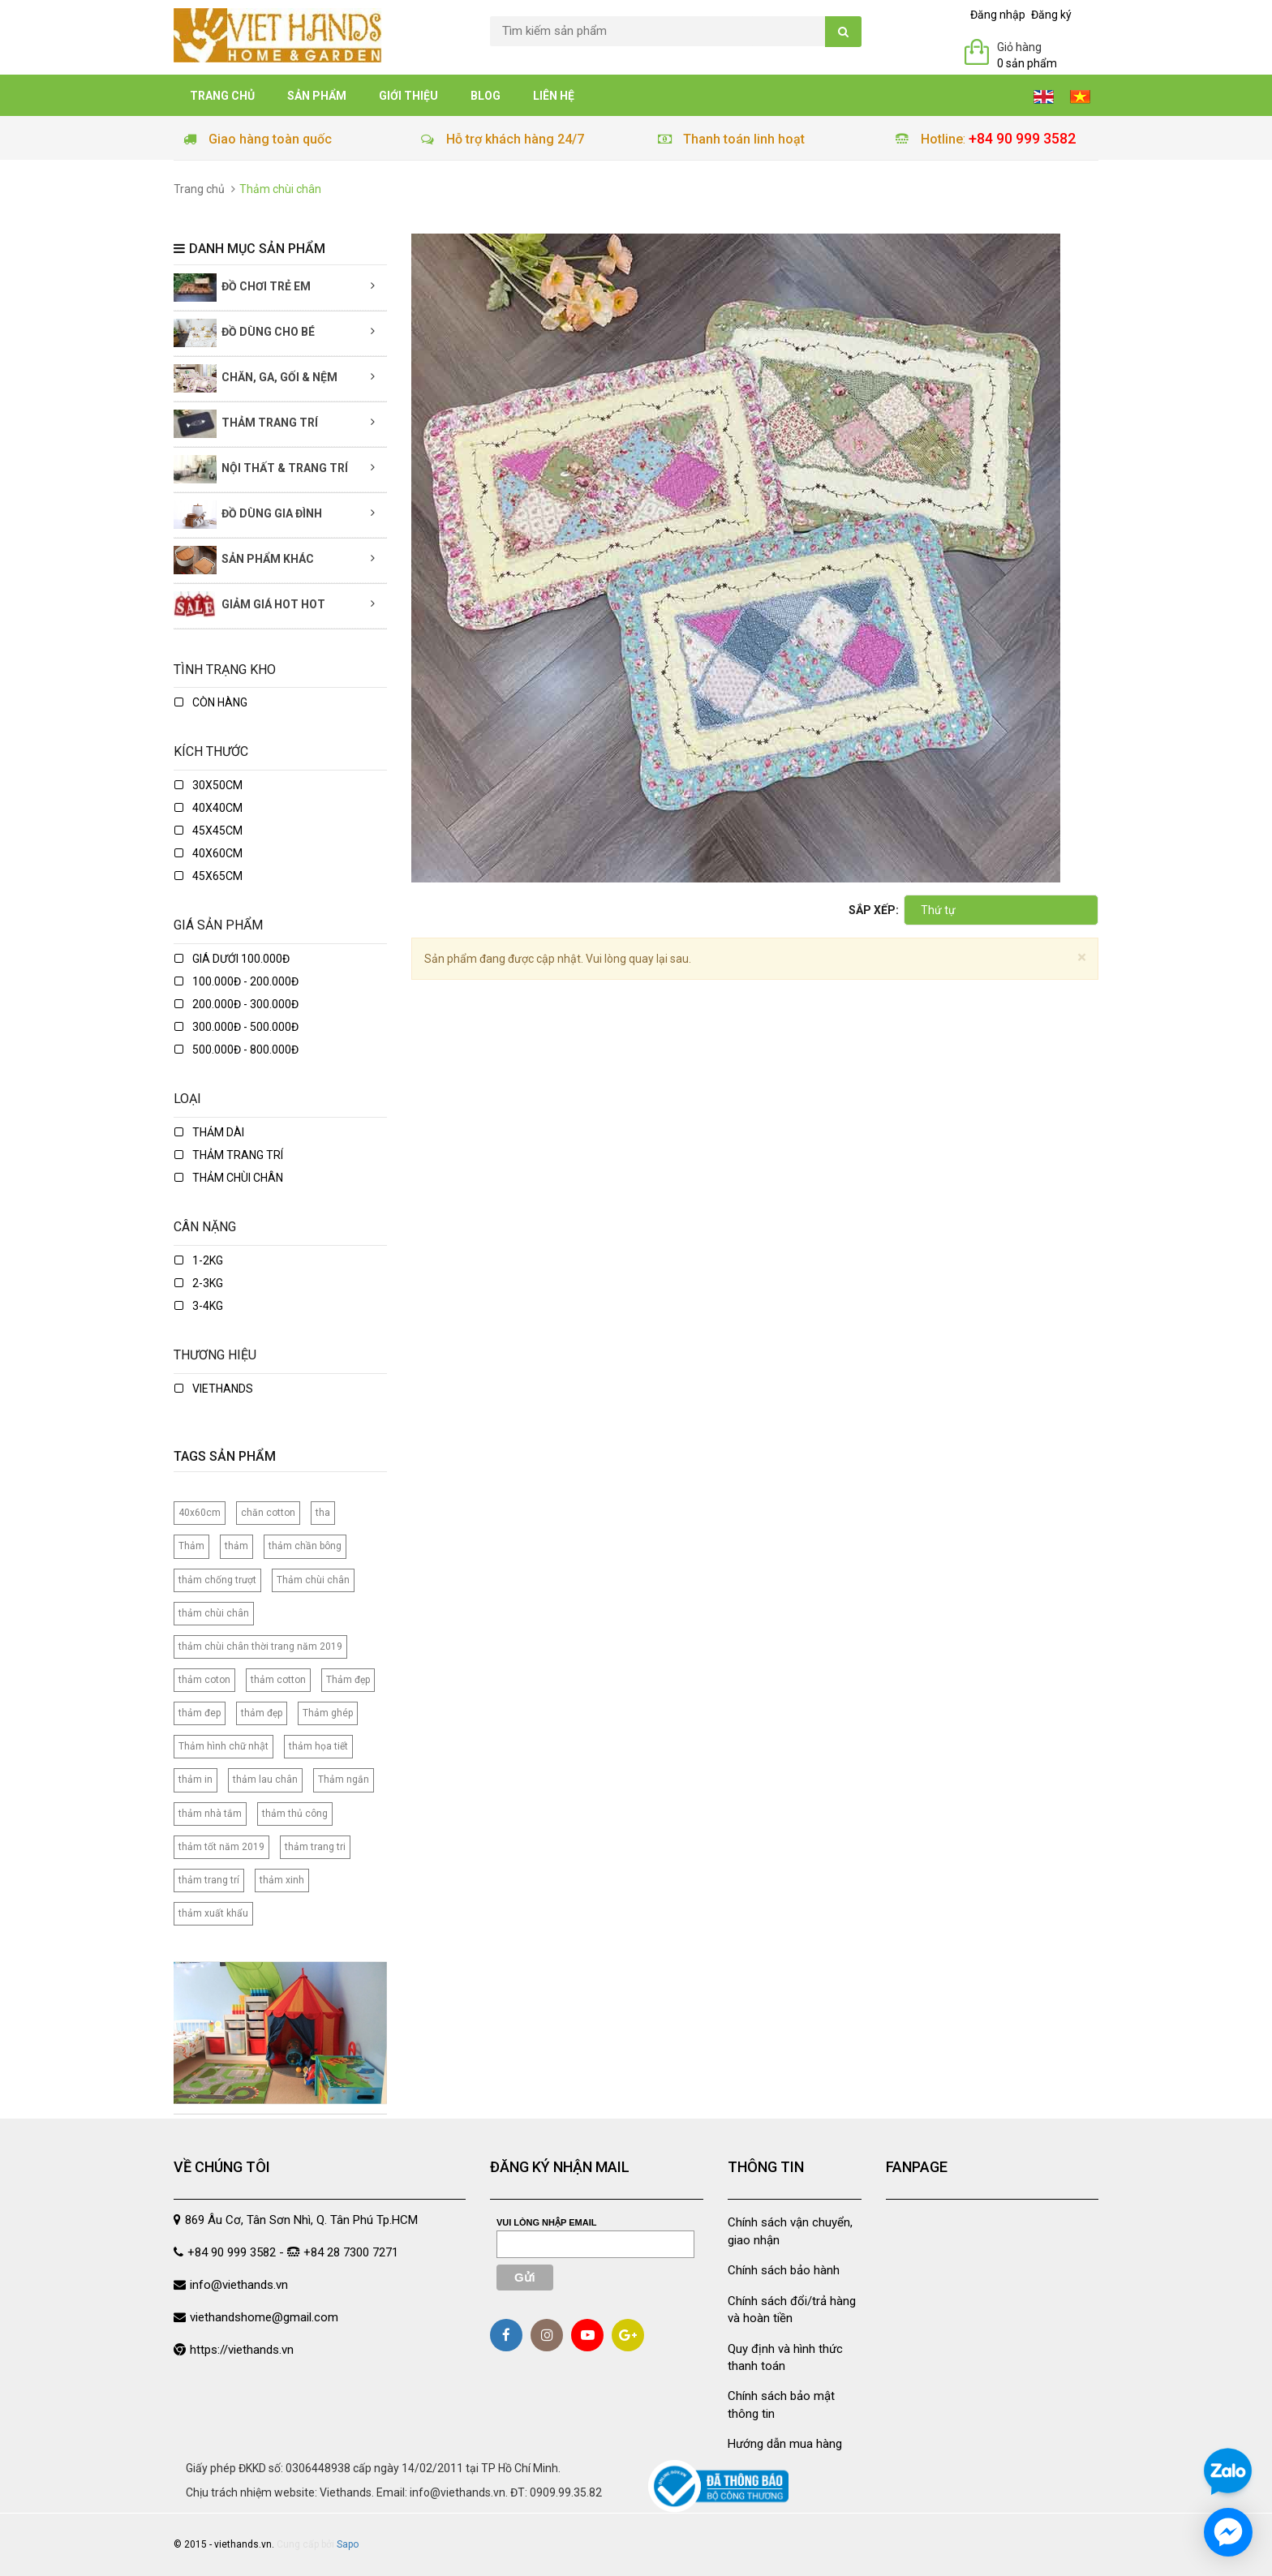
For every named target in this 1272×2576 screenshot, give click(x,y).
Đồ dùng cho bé (244, 333)
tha (323, 1512)
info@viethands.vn (239, 2285)
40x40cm (208, 807)
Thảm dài (209, 1132)
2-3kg (198, 1283)
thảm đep (199, 1713)
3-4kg (198, 1305)
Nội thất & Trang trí (261, 469)
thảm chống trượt (217, 1580)
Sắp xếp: (874, 910)
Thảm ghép (328, 1713)
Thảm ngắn (343, 1779)
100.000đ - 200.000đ (236, 981)
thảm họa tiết (318, 1746)
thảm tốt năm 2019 (221, 1847)
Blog (486, 95)
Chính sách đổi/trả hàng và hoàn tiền (792, 2309)
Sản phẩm (316, 95)
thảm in (195, 1779)
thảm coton (204, 1679)
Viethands (213, 1388)
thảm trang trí (208, 1880)
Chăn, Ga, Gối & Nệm (255, 378)
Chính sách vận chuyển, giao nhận (790, 2231)
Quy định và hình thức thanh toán (785, 2357)
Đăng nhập (997, 14)
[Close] (1081, 957)
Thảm (191, 1546)
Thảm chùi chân (228, 1177)
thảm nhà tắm (210, 1813)
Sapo (348, 2544)
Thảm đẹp (348, 1679)
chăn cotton (268, 1512)
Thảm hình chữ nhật (223, 1746)
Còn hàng (210, 702)
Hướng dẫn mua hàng (785, 2443)
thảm (236, 1546)
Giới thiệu (408, 95)
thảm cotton (278, 1679)
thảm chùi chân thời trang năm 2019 (260, 1646)
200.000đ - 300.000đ (236, 1004)
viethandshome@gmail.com (264, 2317)
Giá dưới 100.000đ (232, 958)
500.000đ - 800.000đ (236, 1049)
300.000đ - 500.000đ (236, 1026)
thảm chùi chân (213, 1613)
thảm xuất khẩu (213, 1913)
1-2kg (198, 1260)
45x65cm (208, 875)
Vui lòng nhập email (546, 2222)
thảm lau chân (265, 1779)
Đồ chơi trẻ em (242, 287)
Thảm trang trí (246, 424)
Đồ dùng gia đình (248, 514)
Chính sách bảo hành (784, 2270)
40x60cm (208, 853)
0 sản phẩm (1027, 63)
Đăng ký (1051, 14)
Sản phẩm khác (244, 560)
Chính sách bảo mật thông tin (781, 2404)
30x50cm (208, 785)
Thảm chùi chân (313, 1580)
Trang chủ (222, 95)
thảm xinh (282, 1880)
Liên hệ (553, 95)
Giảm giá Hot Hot (249, 605)
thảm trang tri (315, 1847)
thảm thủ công (295, 1813)
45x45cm (208, 830)
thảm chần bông (305, 1546)
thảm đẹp (261, 1713)
